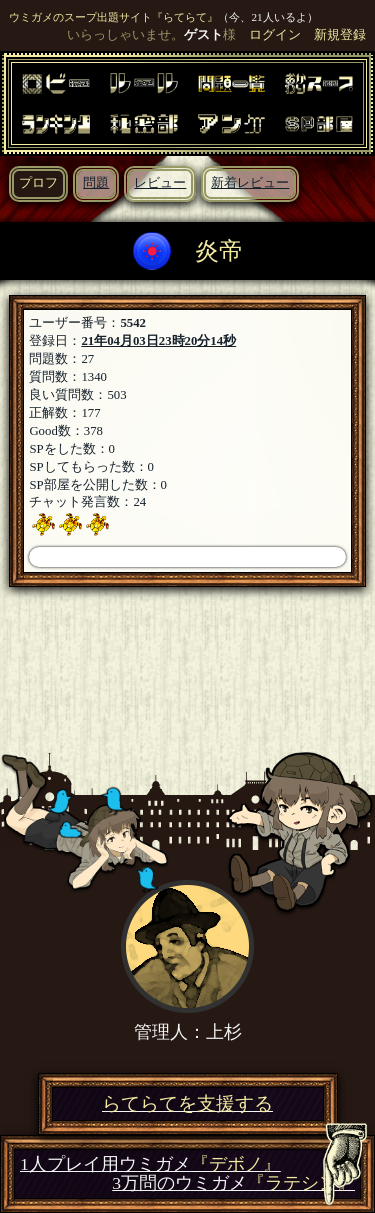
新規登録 (340, 35)
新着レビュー (250, 183)
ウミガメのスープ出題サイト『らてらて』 (113, 17)
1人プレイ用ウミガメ (150, 1164)
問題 (96, 183)
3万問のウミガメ (233, 1183)
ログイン (275, 35)
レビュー (160, 183)
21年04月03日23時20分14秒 (158, 341)
